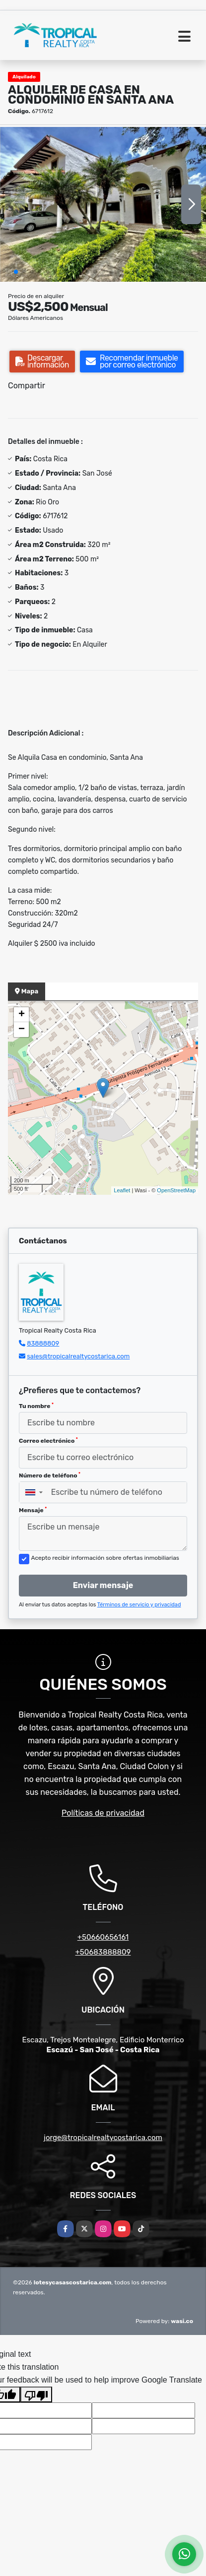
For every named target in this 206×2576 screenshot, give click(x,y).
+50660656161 (103, 1937)
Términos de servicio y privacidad (139, 1604)
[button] (16, 272)
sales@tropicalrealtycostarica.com (78, 1356)
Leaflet (122, 1190)
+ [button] (21, 1014)
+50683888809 (103, 1952)
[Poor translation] (36, 2394)
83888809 (43, 1343)
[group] (103, 204)
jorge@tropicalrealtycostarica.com (103, 2137)
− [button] (21, 1029)
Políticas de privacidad (103, 1813)
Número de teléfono (49, 1475)
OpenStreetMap (176, 1190)
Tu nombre (36, 1406)
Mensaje (33, 1510)
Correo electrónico (48, 1441)
